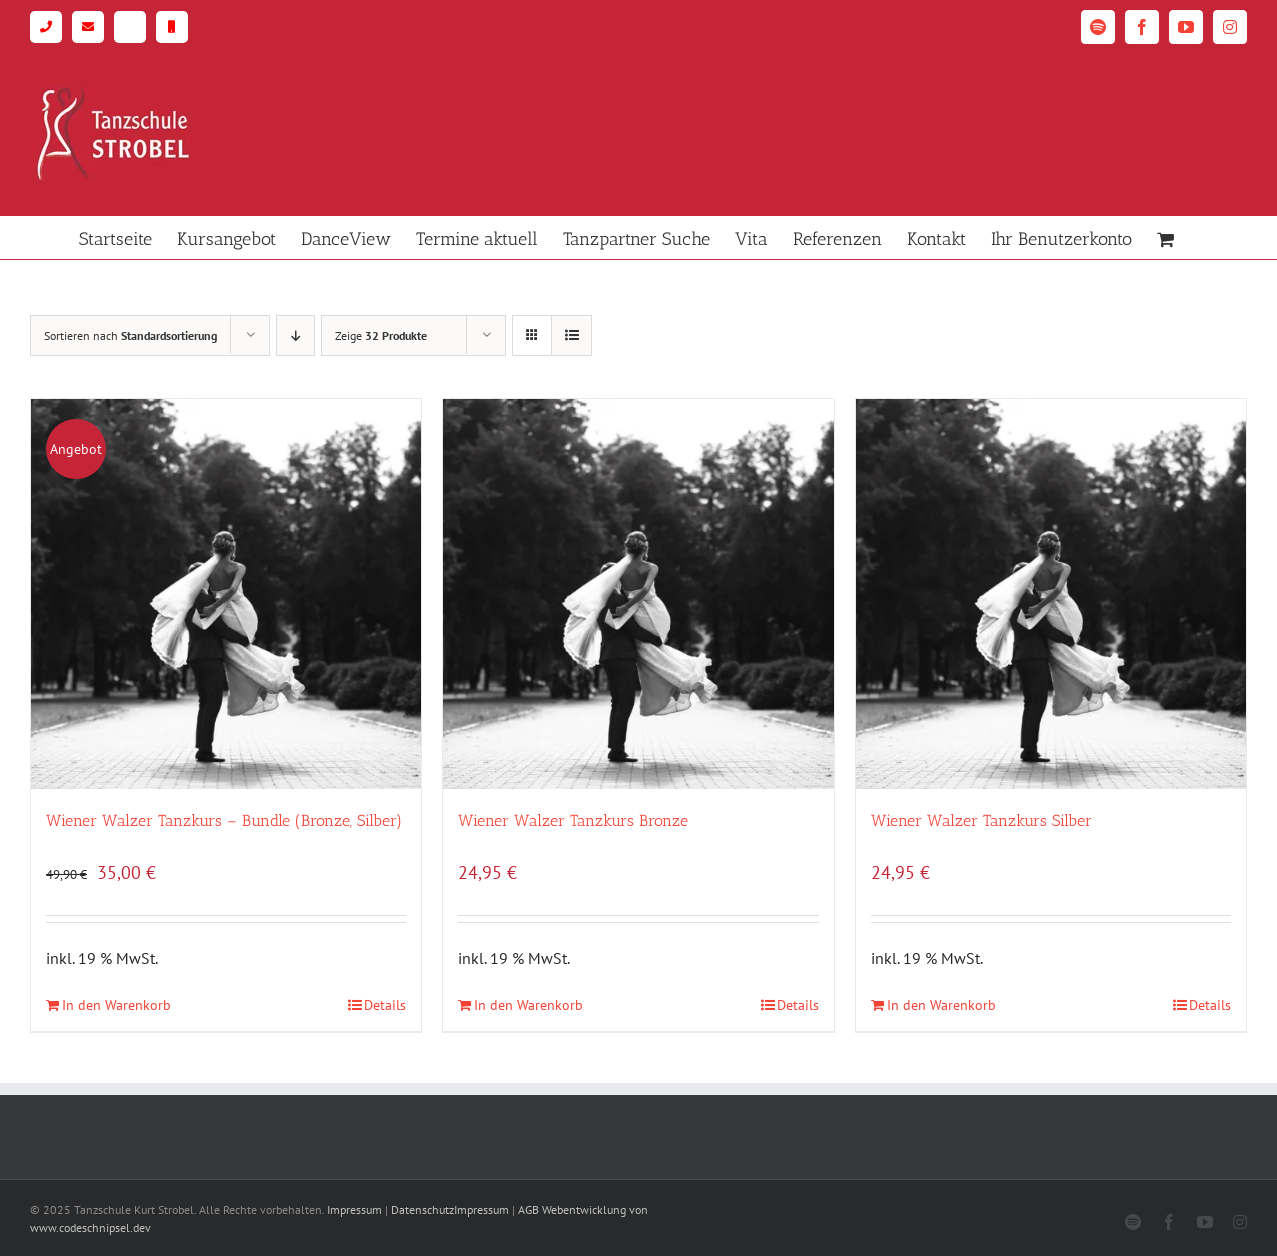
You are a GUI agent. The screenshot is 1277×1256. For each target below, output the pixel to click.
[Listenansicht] (571, 335)
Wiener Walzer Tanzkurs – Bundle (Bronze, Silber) (224, 820)
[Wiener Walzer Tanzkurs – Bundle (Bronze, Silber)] (226, 594)
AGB (528, 1209)
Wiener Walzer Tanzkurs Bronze (573, 820)
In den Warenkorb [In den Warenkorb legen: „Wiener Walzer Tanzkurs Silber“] (941, 1005)
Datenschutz (422, 1209)
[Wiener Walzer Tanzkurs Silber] (1051, 594)
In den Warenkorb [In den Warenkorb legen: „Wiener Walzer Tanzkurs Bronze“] (528, 1005)
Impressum (354, 1209)
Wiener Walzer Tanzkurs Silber (981, 820)
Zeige (381, 335)
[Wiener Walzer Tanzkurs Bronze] (638, 594)
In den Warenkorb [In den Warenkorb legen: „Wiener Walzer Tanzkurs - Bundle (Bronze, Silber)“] (116, 1005)
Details (385, 1005)
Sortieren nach (130, 335)
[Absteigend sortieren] (295, 335)
